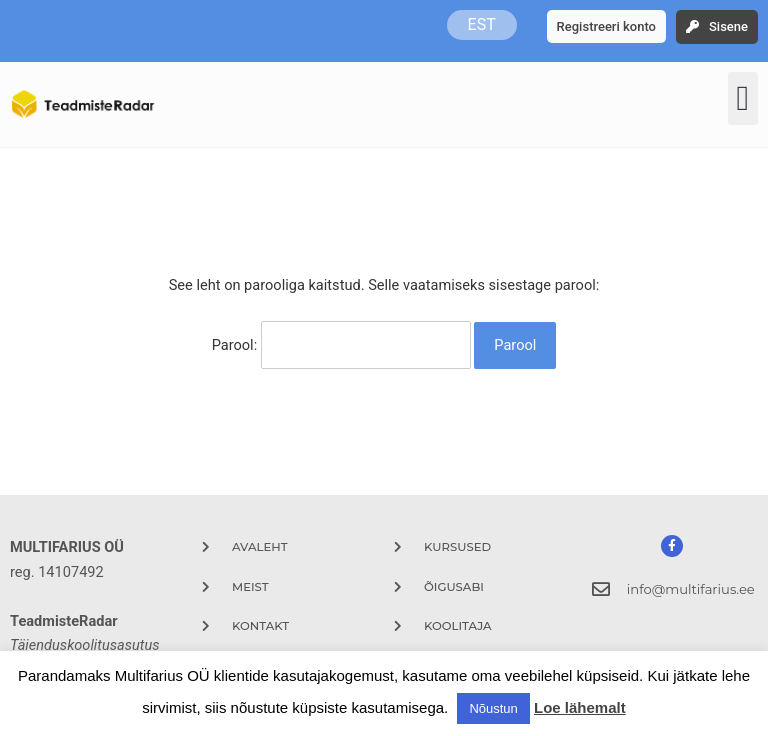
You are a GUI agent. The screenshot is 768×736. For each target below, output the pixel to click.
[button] (743, 98)
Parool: (341, 344)
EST (482, 24)
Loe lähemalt (580, 707)
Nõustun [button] (493, 708)
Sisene (728, 26)
